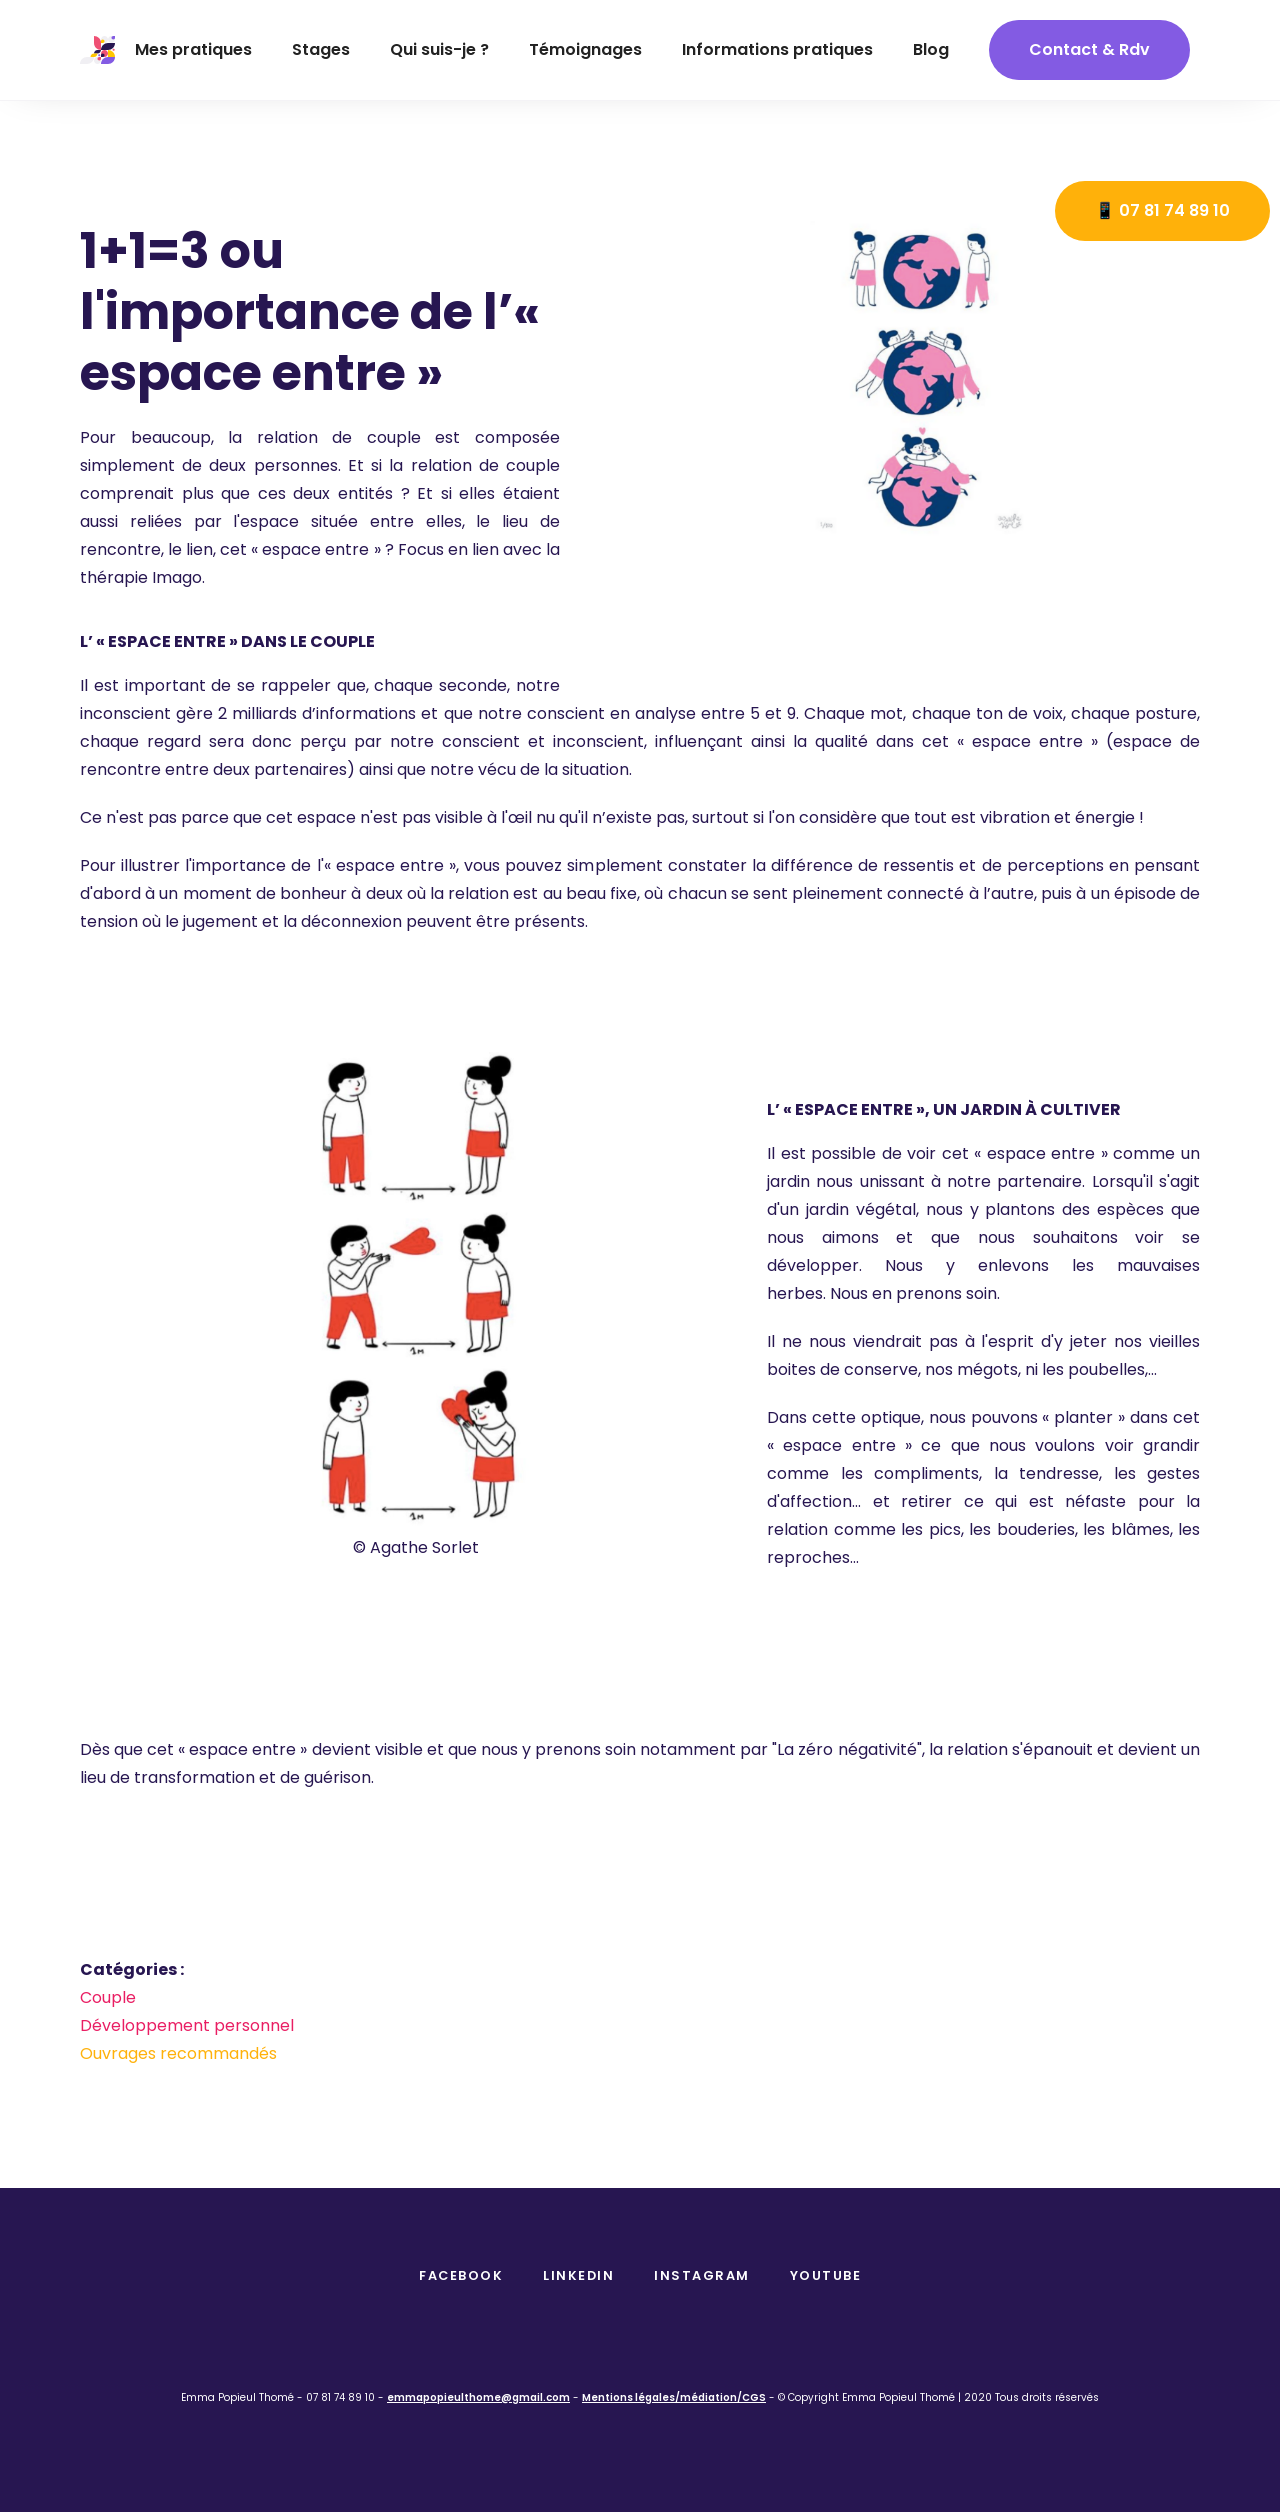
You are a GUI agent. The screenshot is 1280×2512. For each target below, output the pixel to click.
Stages (321, 49)
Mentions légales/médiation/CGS (674, 2397)
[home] (97, 50)
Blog (931, 49)
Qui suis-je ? (439, 49)
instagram (702, 2276)
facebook (461, 2276)
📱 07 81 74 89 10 (1162, 210)
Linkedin (578, 2276)
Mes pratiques (193, 49)
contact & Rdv (1089, 49)
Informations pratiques (777, 49)
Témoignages (585, 49)
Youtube (826, 2276)
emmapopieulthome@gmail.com (478, 2397)
